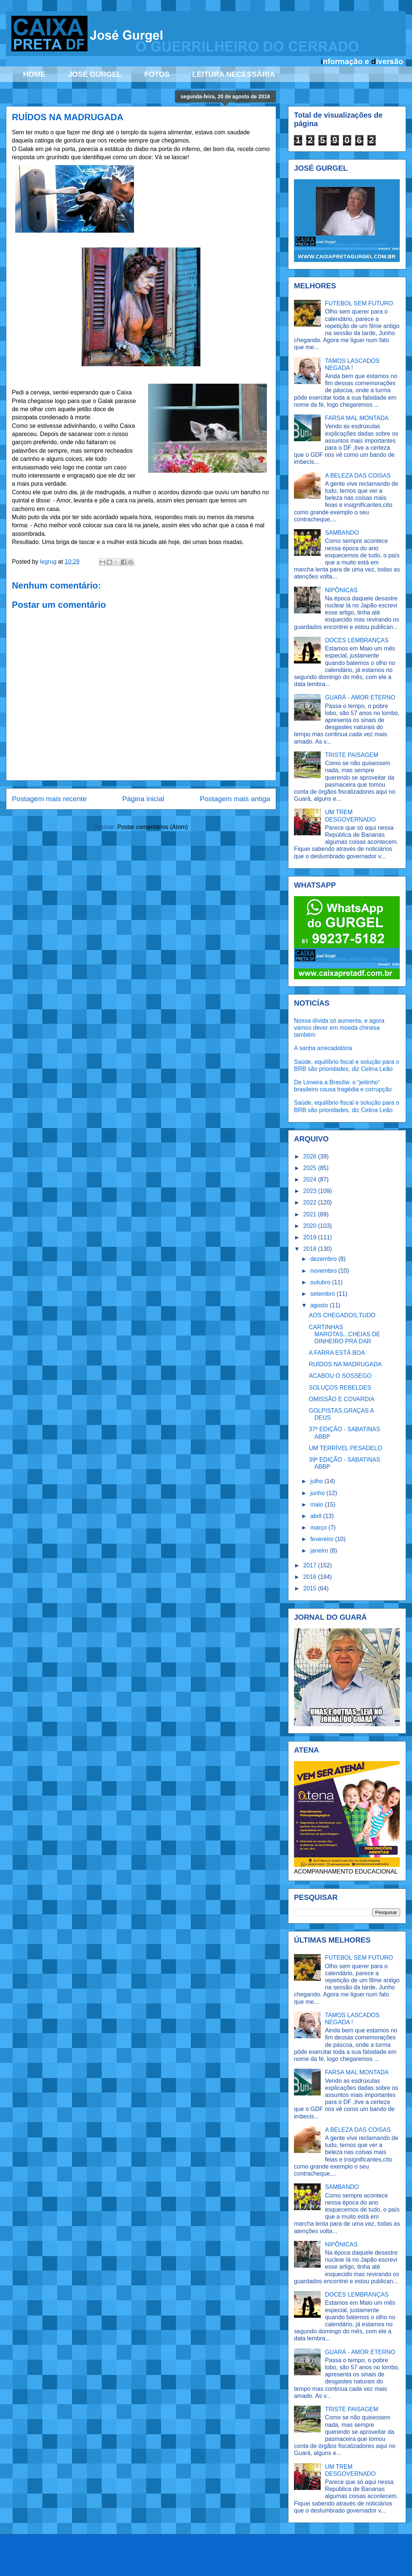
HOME (34, 74)
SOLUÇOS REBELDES (340, 1387)
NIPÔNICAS (341, 590)
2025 (310, 1168)
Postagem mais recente (49, 799)
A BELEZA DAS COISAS (357, 475)
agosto (320, 1305)
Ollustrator (241, 2560)
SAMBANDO (342, 533)
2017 (310, 1565)
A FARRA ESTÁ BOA (337, 1353)
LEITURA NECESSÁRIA (233, 74)
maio (317, 1504)
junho (318, 1493)
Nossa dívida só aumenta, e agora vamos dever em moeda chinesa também (339, 1027)
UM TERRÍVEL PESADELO (345, 1448)
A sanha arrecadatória (323, 1048)
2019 (310, 1237)
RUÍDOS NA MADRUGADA (345, 1364)
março (319, 1527)
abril (316, 1516)
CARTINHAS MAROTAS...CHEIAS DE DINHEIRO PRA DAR (344, 1334)
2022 (310, 1202)
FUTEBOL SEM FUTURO (359, 303)
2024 (310, 1179)
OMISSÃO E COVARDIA (342, 1399)
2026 (310, 1156)
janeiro (320, 1550)
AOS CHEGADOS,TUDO (342, 1315)
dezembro (324, 1259)
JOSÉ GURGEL (94, 74)
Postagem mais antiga (235, 799)
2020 (310, 1226)
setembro (323, 1294)
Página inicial (143, 799)
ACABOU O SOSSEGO (340, 1376)
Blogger (307, 2560)
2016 (310, 1577)
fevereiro (322, 1539)
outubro (321, 1282)
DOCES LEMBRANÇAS (357, 640)
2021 (310, 1214)
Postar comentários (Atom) (152, 827)
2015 (310, 1588)
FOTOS (157, 74)
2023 (310, 1191)
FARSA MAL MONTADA (357, 418)
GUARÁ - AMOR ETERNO (360, 697)
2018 (310, 1249)
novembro (324, 1271)
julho (317, 1481)
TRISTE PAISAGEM (351, 755)
